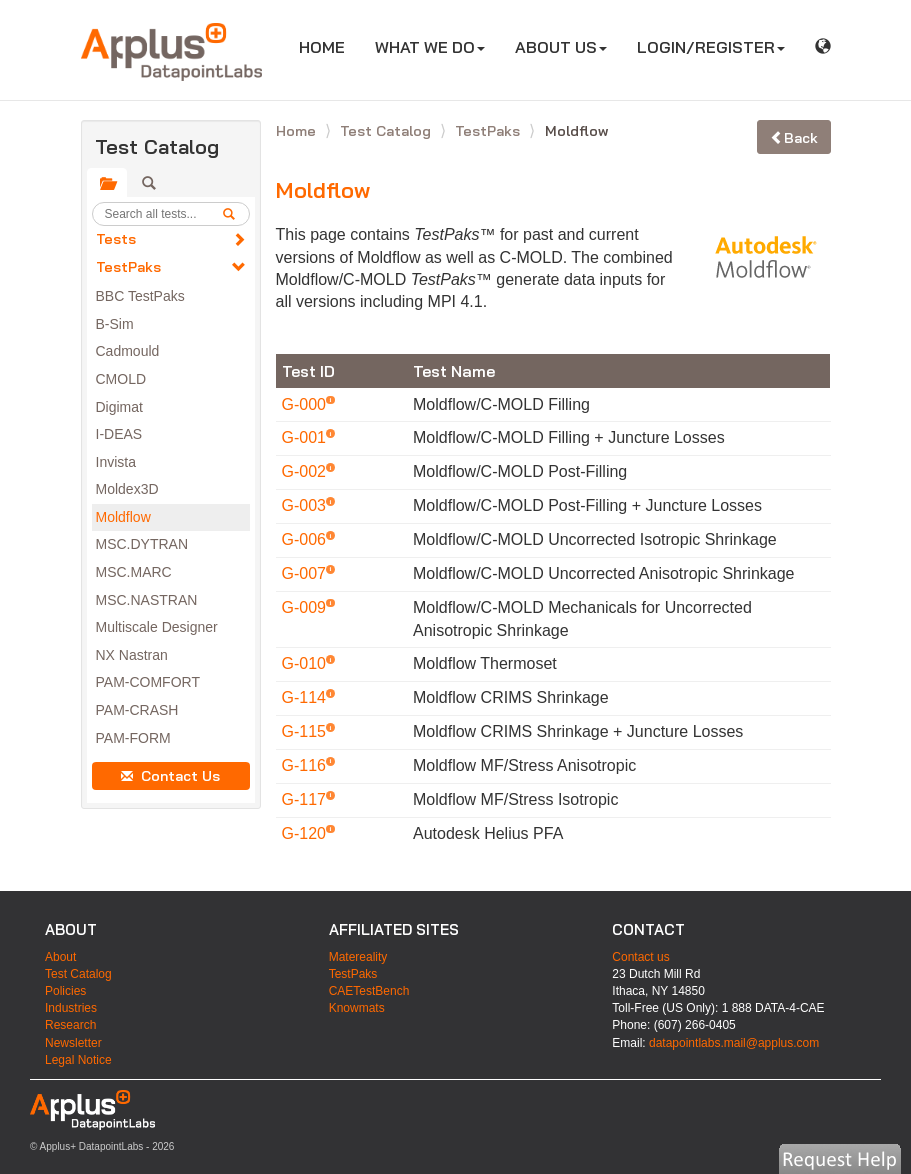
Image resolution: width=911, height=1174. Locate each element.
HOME (329, 46)
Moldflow (123, 517)
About (60, 957)
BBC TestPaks (140, 296)
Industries (71, 1008)
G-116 (306, 765)
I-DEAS (119, 434)
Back (794, 138)
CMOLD (121, 379)
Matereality (358, 957)
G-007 (306, 573)
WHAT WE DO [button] (430, 47)
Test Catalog (387, 131)
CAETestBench (369, 991)
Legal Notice (78, 1060)
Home (298, 131)
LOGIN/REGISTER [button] (711, 47)
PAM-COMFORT (148, 682)
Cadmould (128, 351)
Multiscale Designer (157, 627)
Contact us (640, 957)
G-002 (306, 471)
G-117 (306, 799)
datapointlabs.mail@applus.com (734, 1043)
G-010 (306, 663)
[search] (236, 214)
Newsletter (73, 1043)
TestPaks (128, 267)
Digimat (119, 407)
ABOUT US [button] (561, 47)
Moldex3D (127, 489)
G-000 (306, 404)
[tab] (107, 183)
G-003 (306, 505)
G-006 (306, 539)
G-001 (306, 437)
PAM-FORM (133, 738)
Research (70, 1025)
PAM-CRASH (137, 710)
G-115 (306, 731)
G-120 (306, 833)
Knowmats (357, 1008)
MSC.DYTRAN (142, 544)
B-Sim (115, 324)
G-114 (306, 697)
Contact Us (170, 776)
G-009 (306, 607)
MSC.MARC (134, 572)
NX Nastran (132, 655)
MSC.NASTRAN (147, 600)
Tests (116, 239)
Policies (65, 991)
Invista (116, 462)
